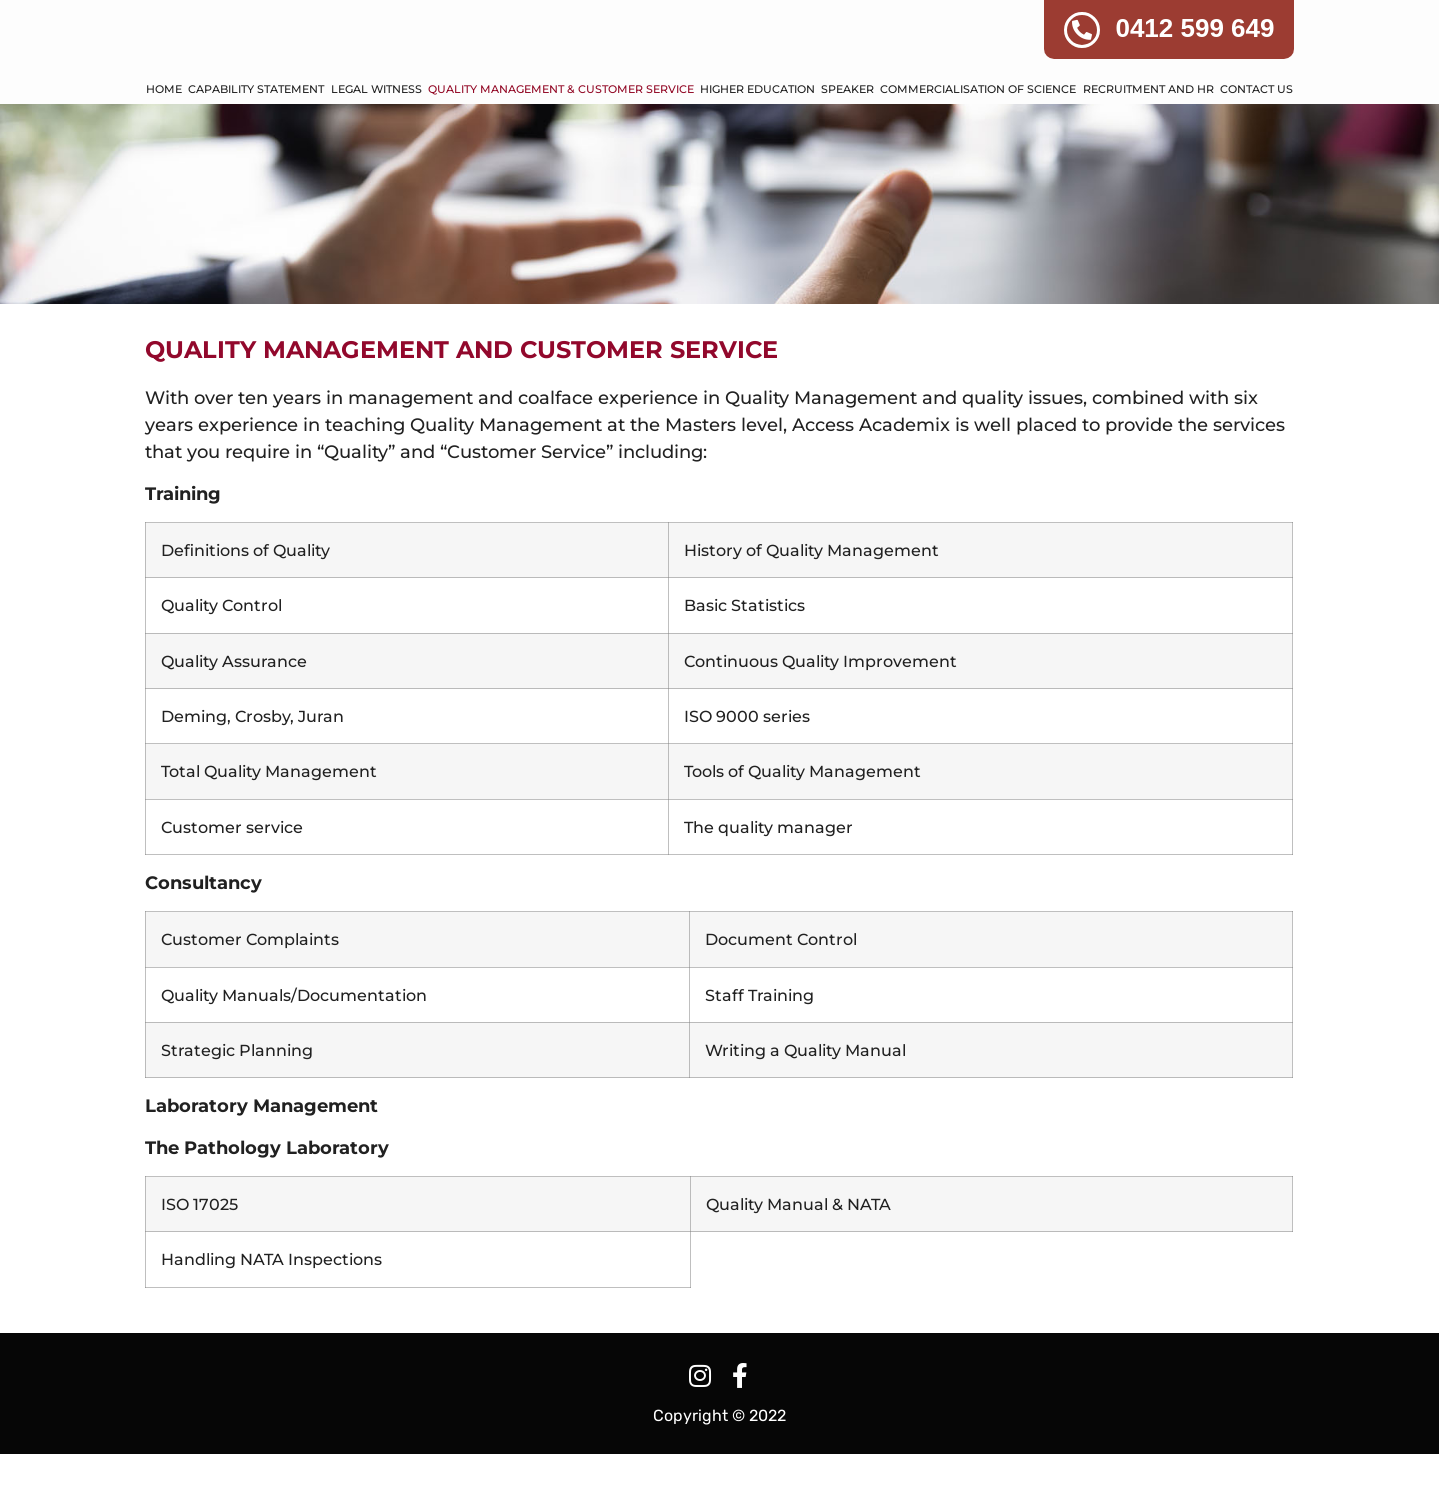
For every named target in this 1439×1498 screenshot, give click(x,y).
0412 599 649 (1194, 28)
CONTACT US (1256, 134)
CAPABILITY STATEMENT (256, 134)
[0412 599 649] (1082, 30)
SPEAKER (847, 134)
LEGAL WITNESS (376, 134)
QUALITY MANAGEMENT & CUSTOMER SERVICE (561, 134)
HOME (164, 134)
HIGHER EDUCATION (757, 134)
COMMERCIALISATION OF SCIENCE (978, 134)
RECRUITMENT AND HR (1148, 134)
